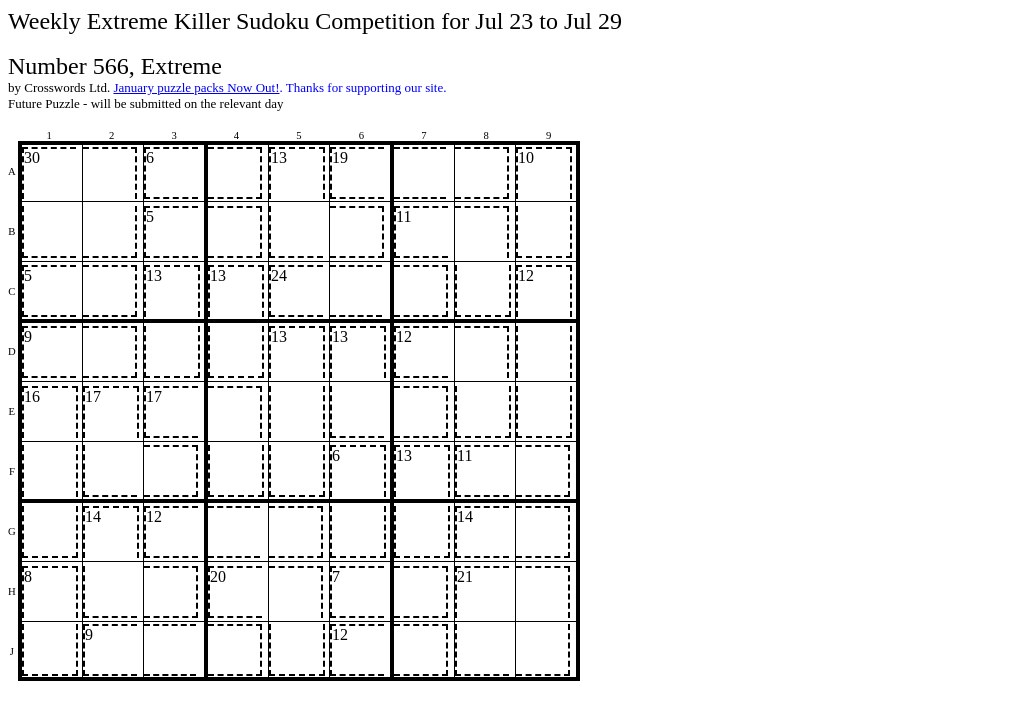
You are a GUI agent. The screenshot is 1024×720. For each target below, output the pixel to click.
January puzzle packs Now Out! (196, 87)
